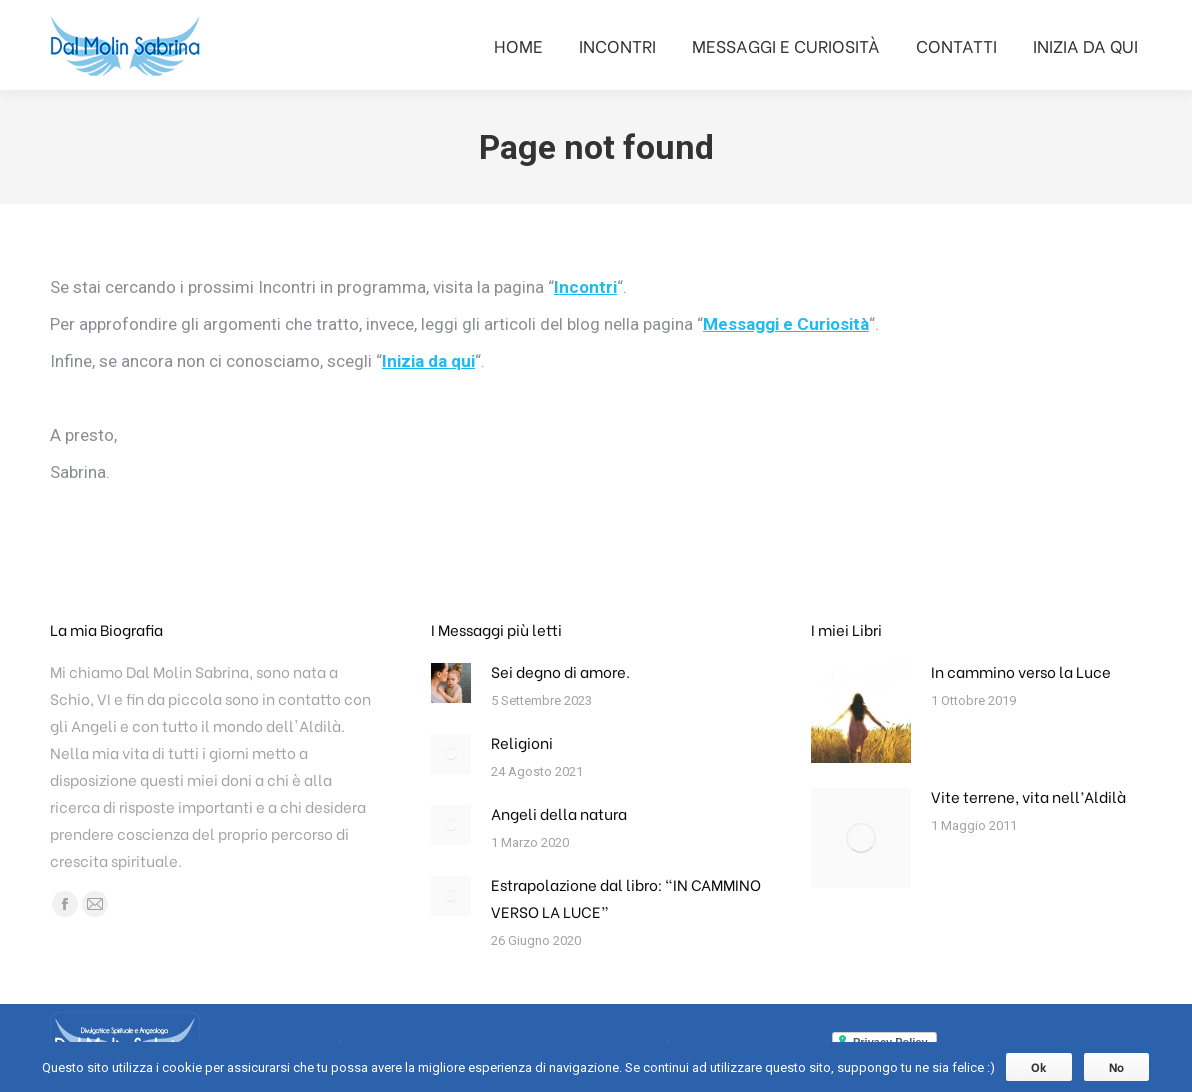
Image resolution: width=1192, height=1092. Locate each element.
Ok (1039, 1066)
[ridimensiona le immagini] (451, 683)
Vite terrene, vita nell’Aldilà (1028, 796)
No (1116, 1066)
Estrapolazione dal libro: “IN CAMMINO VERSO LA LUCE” (626, 897)
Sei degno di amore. (560, 671)
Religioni (522, 742)
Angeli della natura (559, 813)
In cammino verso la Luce (1021, 671)
